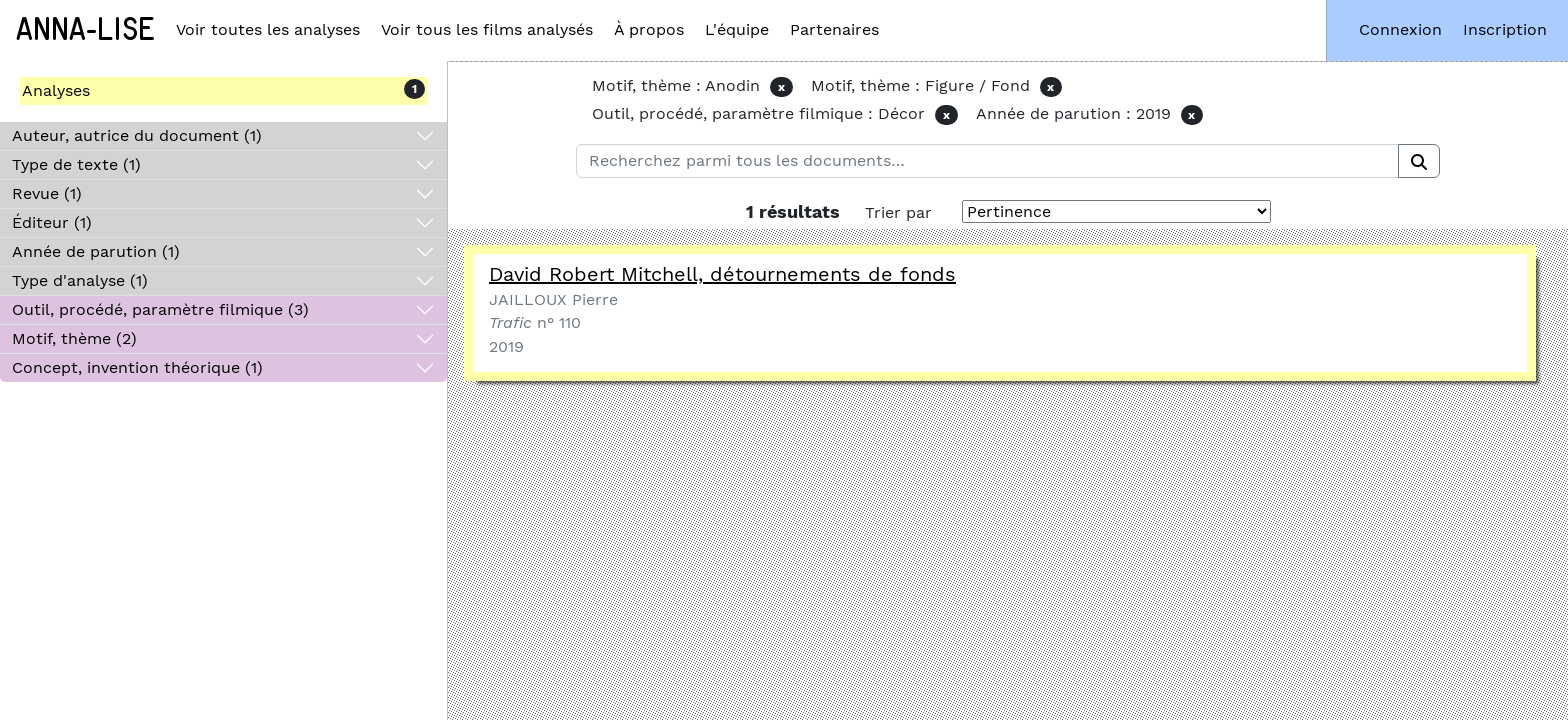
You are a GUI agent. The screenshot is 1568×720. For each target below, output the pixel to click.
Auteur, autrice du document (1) (137, 135)
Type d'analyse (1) (80, 280)
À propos (649, 29)
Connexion (1400, 29)
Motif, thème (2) (74, 338)
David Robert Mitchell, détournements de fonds (722, 274)
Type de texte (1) (76, 164)
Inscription (1505, 29)
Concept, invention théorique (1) (137, 367)
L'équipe (737, 29)
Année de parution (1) (96, 251)
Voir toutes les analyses (268, 29)
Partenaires (834, 29)
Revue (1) (47, 193)
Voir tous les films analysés (487, 29)
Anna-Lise (85, 30)
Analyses (56, 90)
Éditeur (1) (52, 222)
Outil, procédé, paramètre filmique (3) (160, 309)
